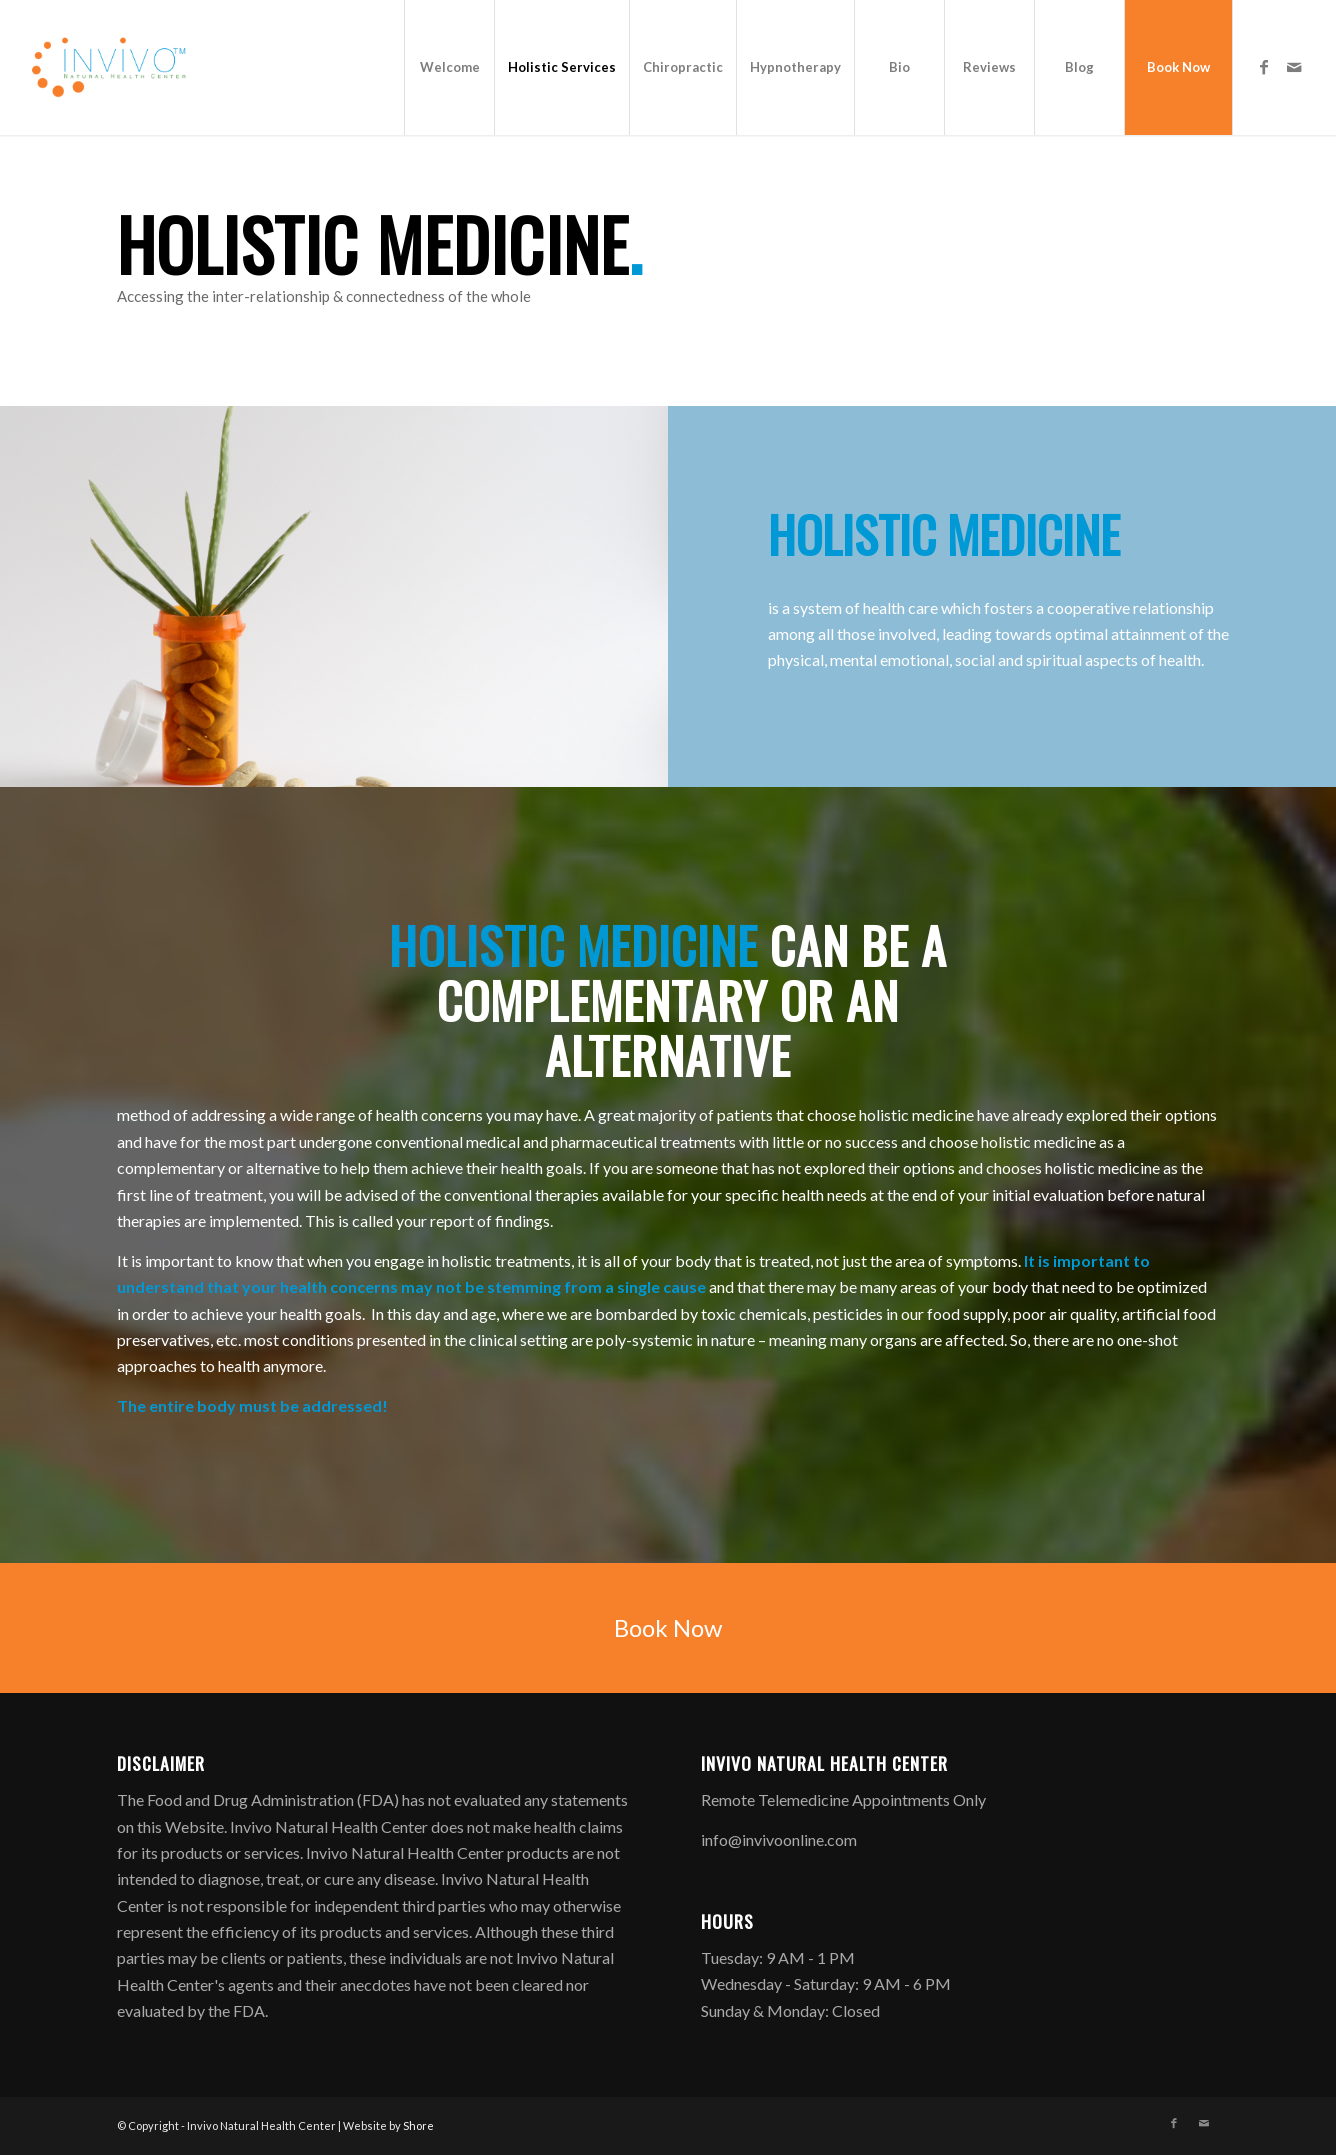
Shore (418, 2125)
